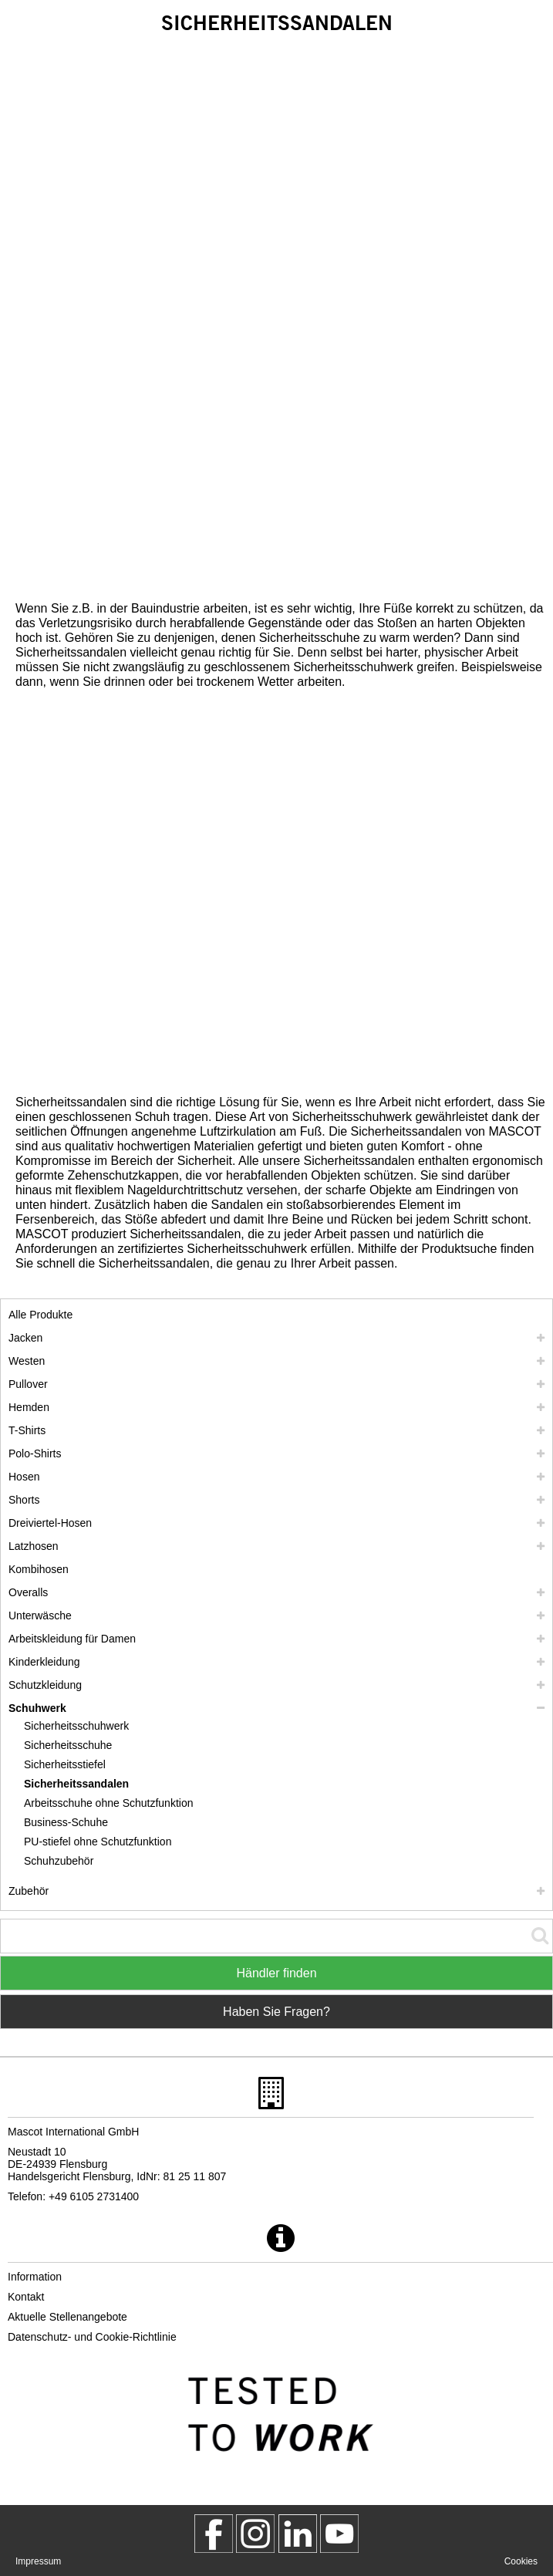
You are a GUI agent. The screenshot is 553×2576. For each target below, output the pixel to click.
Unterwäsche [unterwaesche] (40, 1615)
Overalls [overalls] (28, 1592)
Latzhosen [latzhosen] (33, 1546)
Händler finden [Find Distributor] (276, 1973)
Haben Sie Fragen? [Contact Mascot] (276, 2011)
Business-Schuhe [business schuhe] (66, 1822)
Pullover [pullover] (28, 1384)
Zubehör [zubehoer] (28, 1891)
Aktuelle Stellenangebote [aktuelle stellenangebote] (67, 2317)
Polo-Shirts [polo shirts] (34, 1453)
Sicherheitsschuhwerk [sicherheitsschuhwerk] (76, 1726)
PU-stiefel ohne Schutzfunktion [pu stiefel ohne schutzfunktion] (97, 1841)
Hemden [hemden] (28, 1407)
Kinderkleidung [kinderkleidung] (44, 1662)
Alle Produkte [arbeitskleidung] (40, 1314)
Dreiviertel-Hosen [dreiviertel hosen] (50, 1523)
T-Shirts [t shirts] (27, 1430)
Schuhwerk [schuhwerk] (37, 1708)
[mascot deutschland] (297, 2533)
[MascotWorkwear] (213, 2533)
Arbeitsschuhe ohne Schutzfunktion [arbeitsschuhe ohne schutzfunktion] (108, 1803)
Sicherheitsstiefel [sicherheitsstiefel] (65, 1764)
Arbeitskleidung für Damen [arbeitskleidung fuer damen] (72, 1638)
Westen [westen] (26, 1361)
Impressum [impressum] (38, 2561)
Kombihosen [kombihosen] (38, 1569)
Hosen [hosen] (23, 1476)
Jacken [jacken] (25, 1338)
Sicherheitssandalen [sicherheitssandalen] (76, 1784)
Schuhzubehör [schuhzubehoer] (58, 1861)
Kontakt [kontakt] (26, 2297)
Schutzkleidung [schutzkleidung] (45, 1685)
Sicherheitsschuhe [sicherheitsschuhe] (68, 1745)
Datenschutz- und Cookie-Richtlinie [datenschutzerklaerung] (92, 2337)
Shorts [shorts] (23, 1500)
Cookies (521, 2561)
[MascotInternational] (339, 2533)
